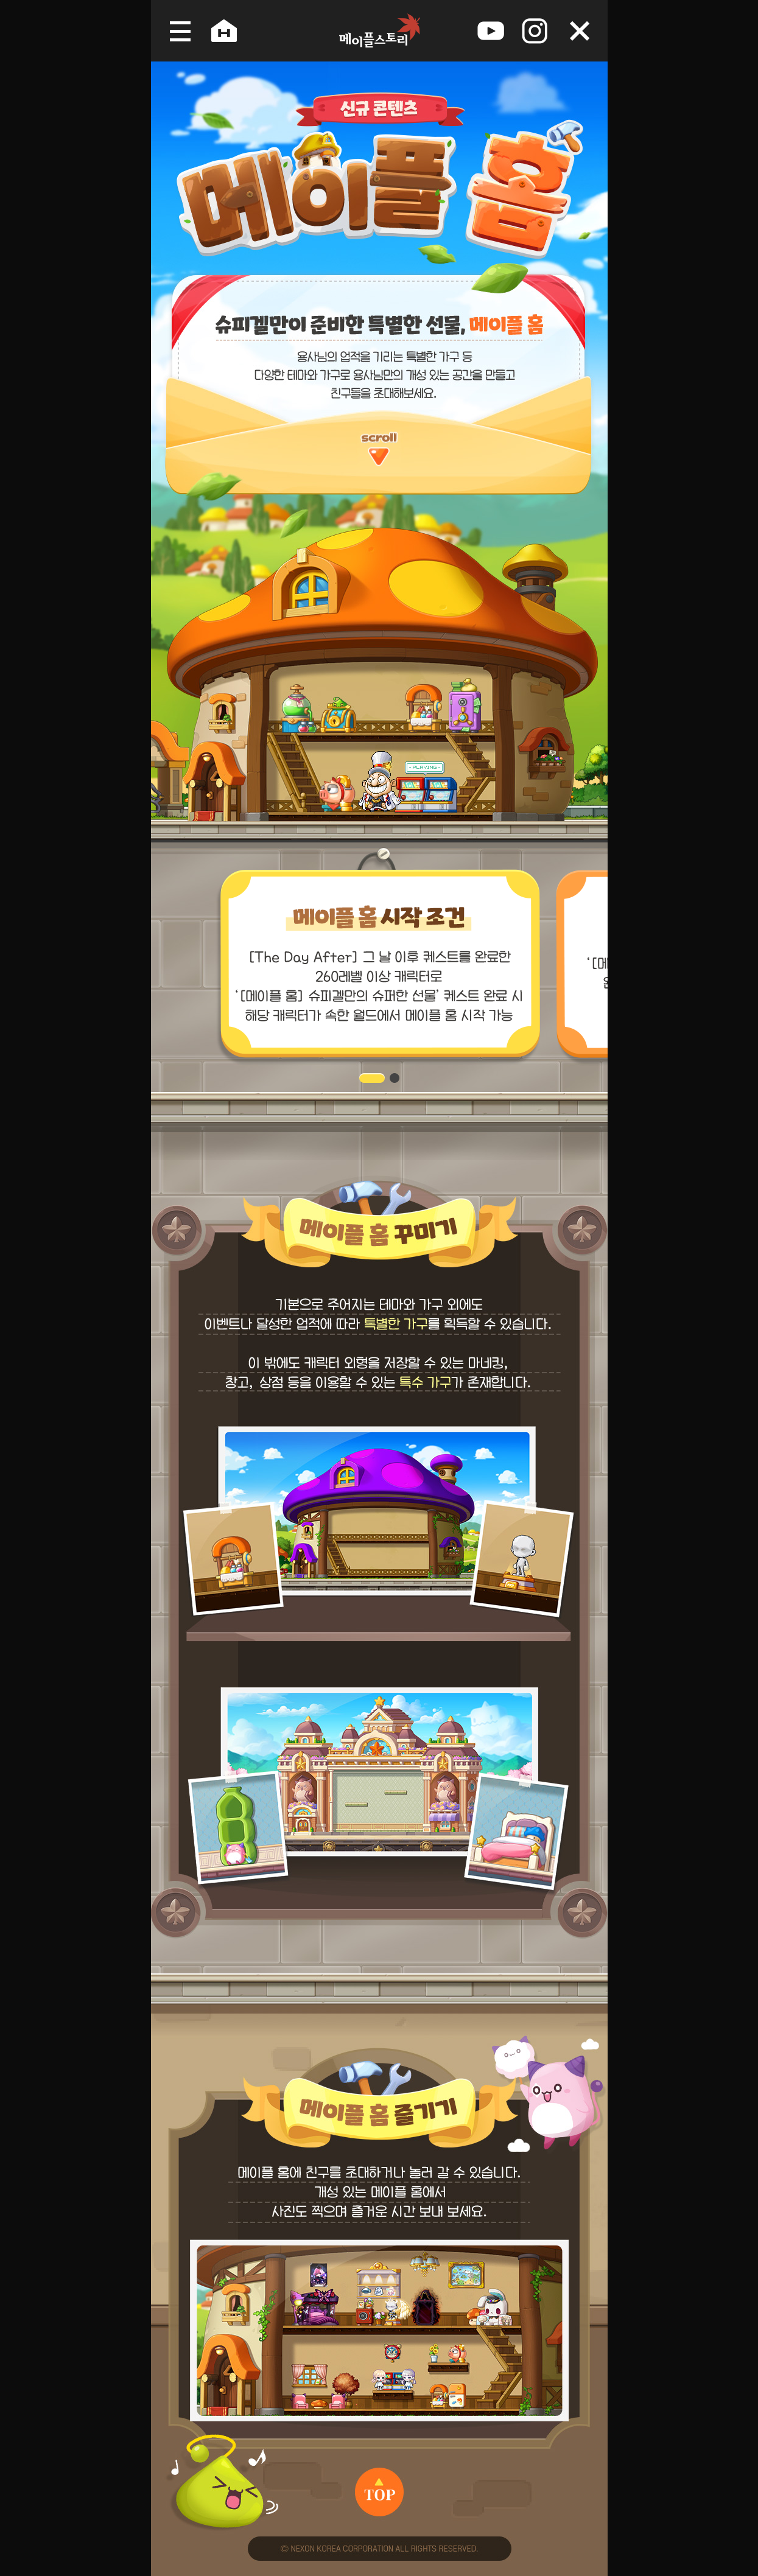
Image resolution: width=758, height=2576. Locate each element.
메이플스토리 (379, 30)
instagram (534, 30)
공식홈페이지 (224, 30)
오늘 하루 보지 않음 (580, 30)
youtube (490, 30)
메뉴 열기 (176, 30)
